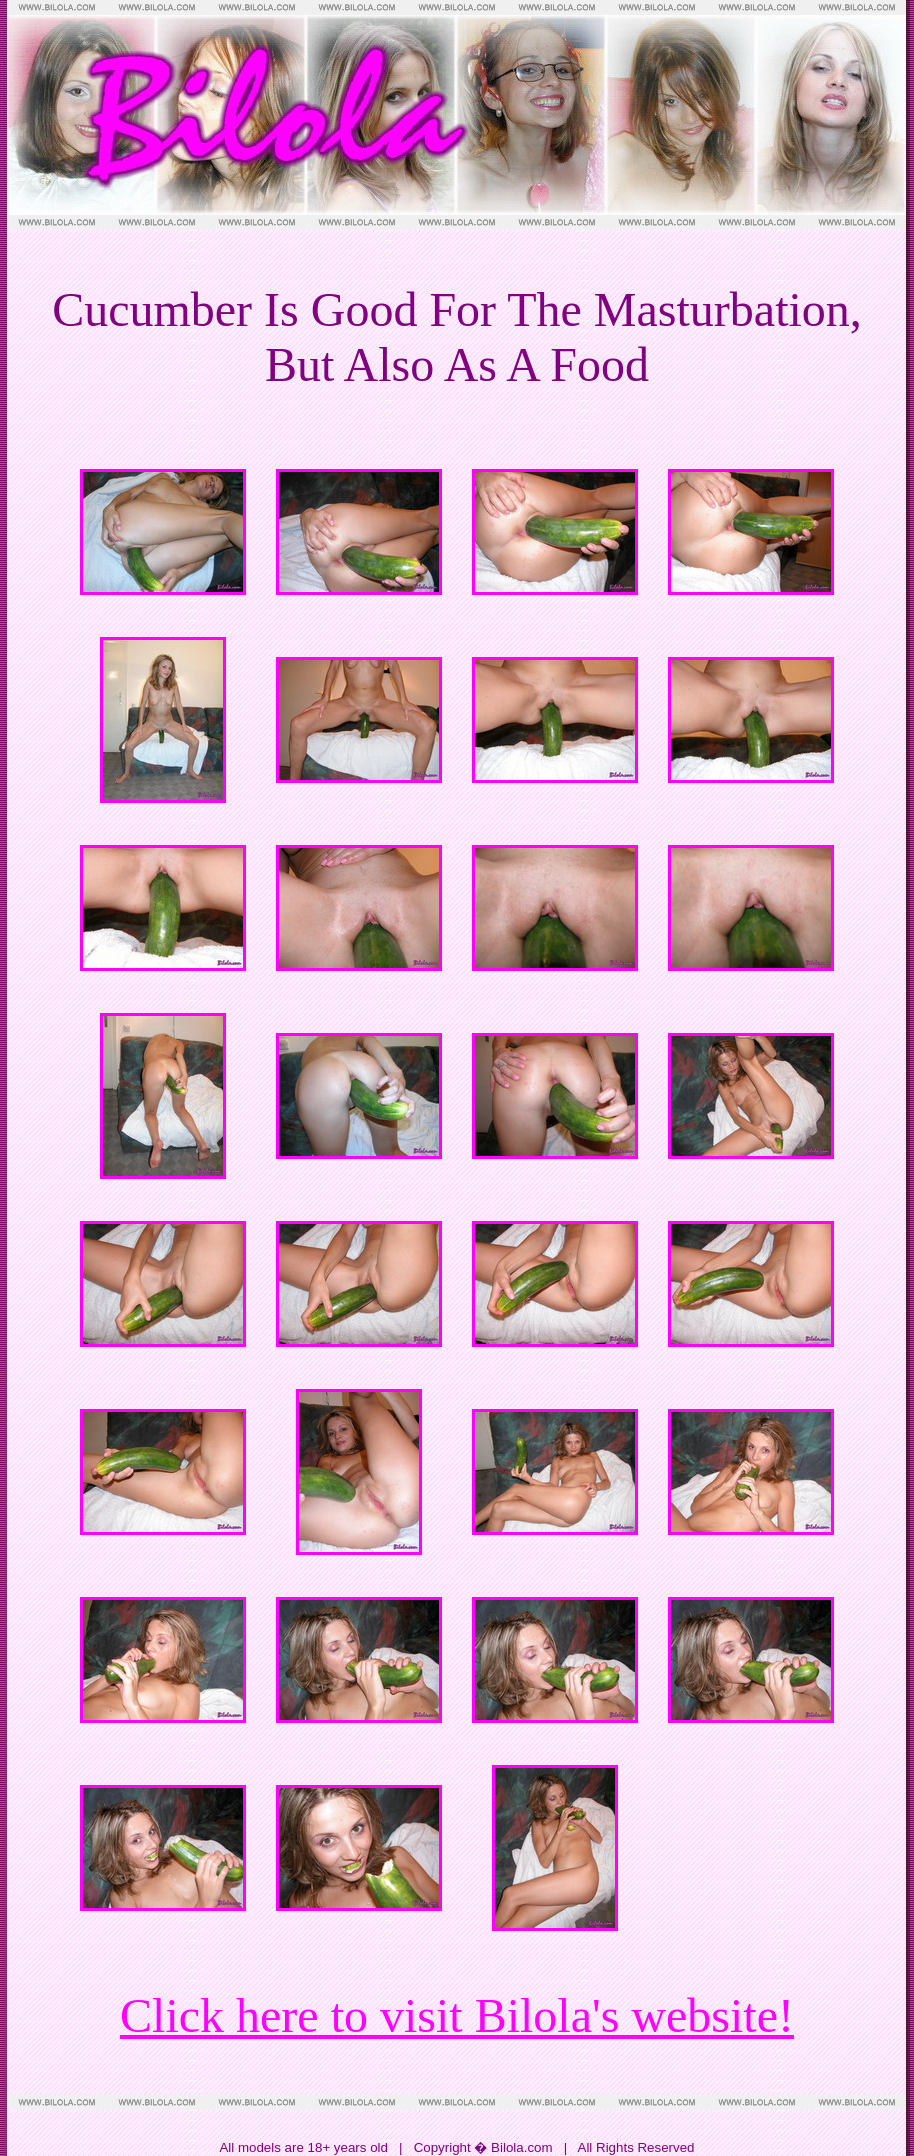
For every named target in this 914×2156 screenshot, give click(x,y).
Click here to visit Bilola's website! (457, 2015)
